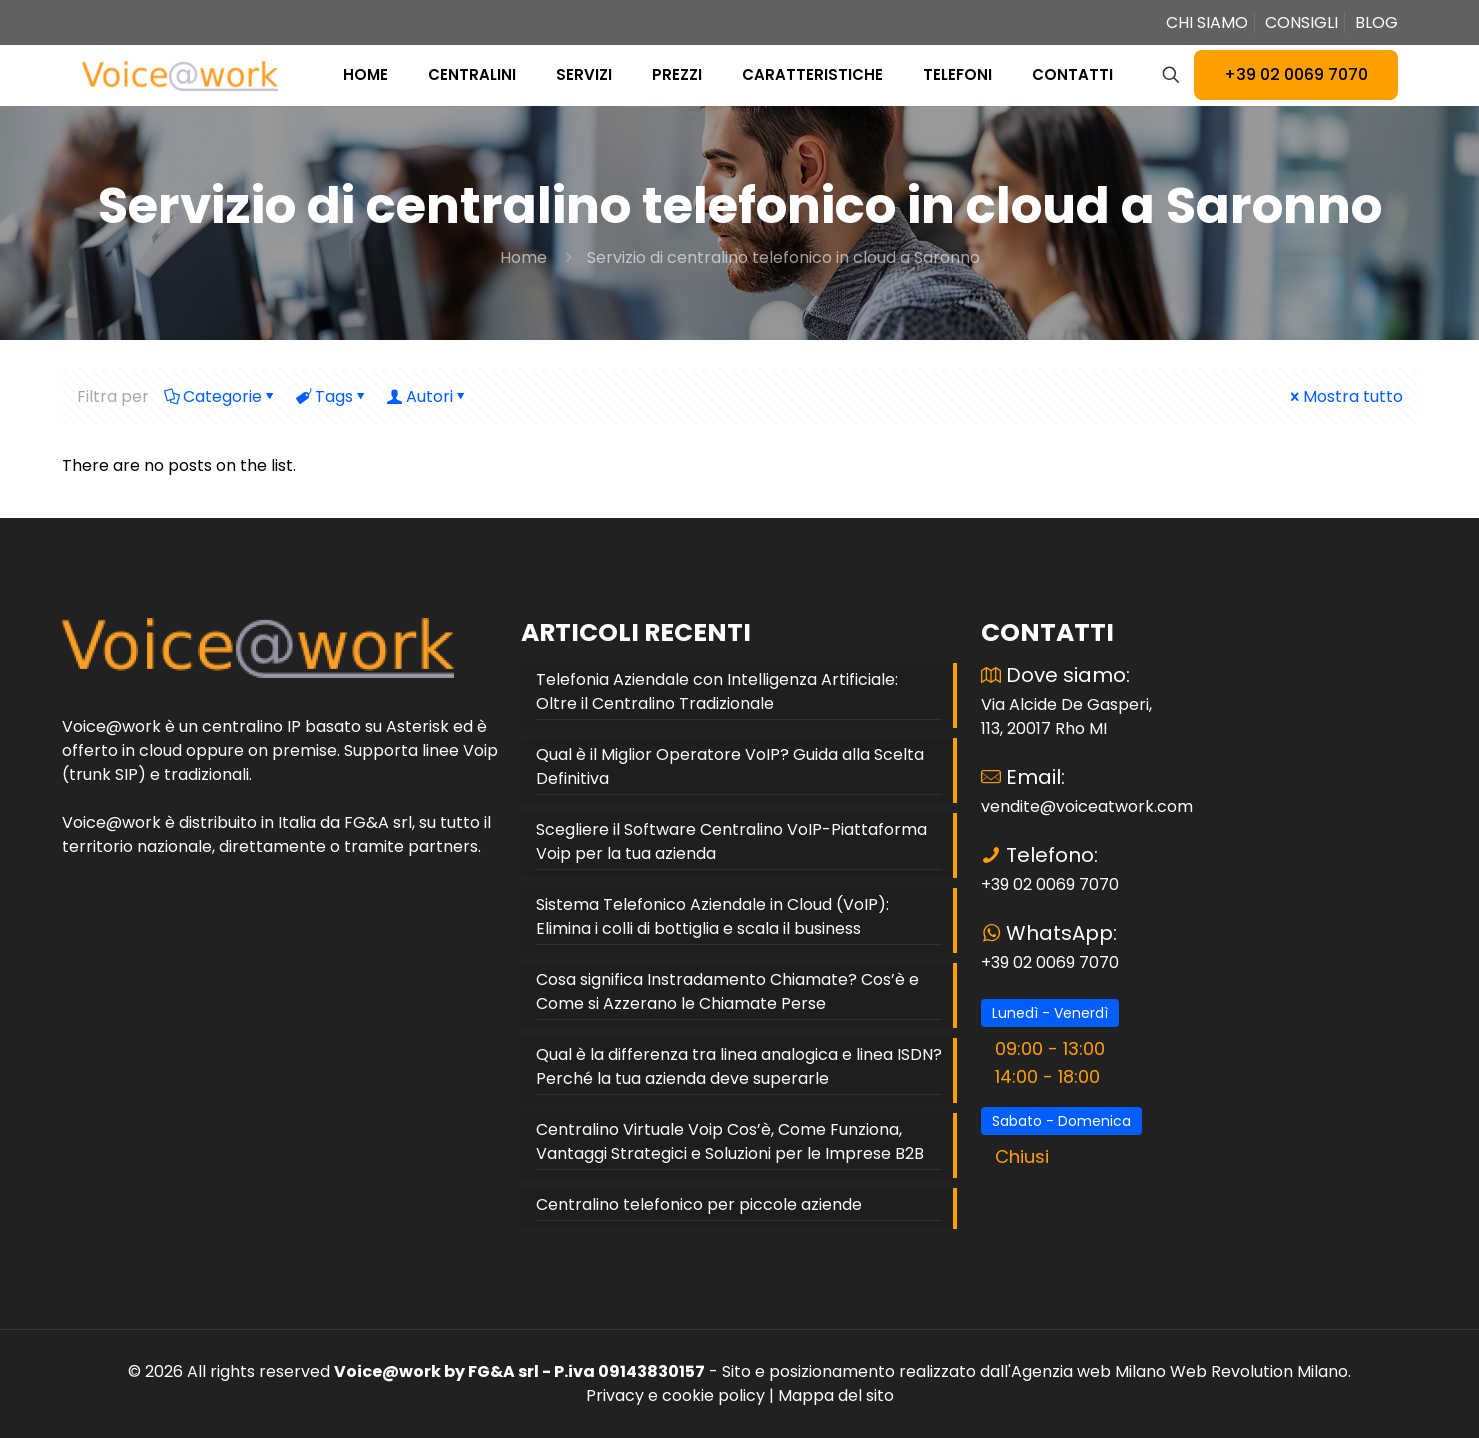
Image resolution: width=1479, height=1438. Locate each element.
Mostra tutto (1345, 396)
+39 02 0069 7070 (1296, 74)
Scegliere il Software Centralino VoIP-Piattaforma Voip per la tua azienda (731, 841)
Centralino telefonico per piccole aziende (699, 1204)
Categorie (221, 396)
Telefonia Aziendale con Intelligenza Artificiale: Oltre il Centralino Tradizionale (717, 691)
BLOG (1376, 22)
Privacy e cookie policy (675, 1395)
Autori (428, 396)
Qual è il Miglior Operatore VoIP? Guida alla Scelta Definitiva (730, 766)
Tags (332, 396)
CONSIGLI (1301, 22)
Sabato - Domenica (1061, 1121)
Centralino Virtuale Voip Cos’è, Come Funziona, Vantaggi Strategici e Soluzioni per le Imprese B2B (730, 1141)
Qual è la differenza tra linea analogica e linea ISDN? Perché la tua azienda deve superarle (739, 1066)
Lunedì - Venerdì (1050, 1013)
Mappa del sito (836, 1395)
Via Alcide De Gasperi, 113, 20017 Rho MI (1066, 716)
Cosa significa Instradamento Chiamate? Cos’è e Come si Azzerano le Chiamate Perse (727, 991)
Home (523, 257)
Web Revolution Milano (1259, 1371)
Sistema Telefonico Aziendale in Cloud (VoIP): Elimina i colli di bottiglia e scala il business (712, 916)
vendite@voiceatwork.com (1087, 806)
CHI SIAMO (1207, 22)
